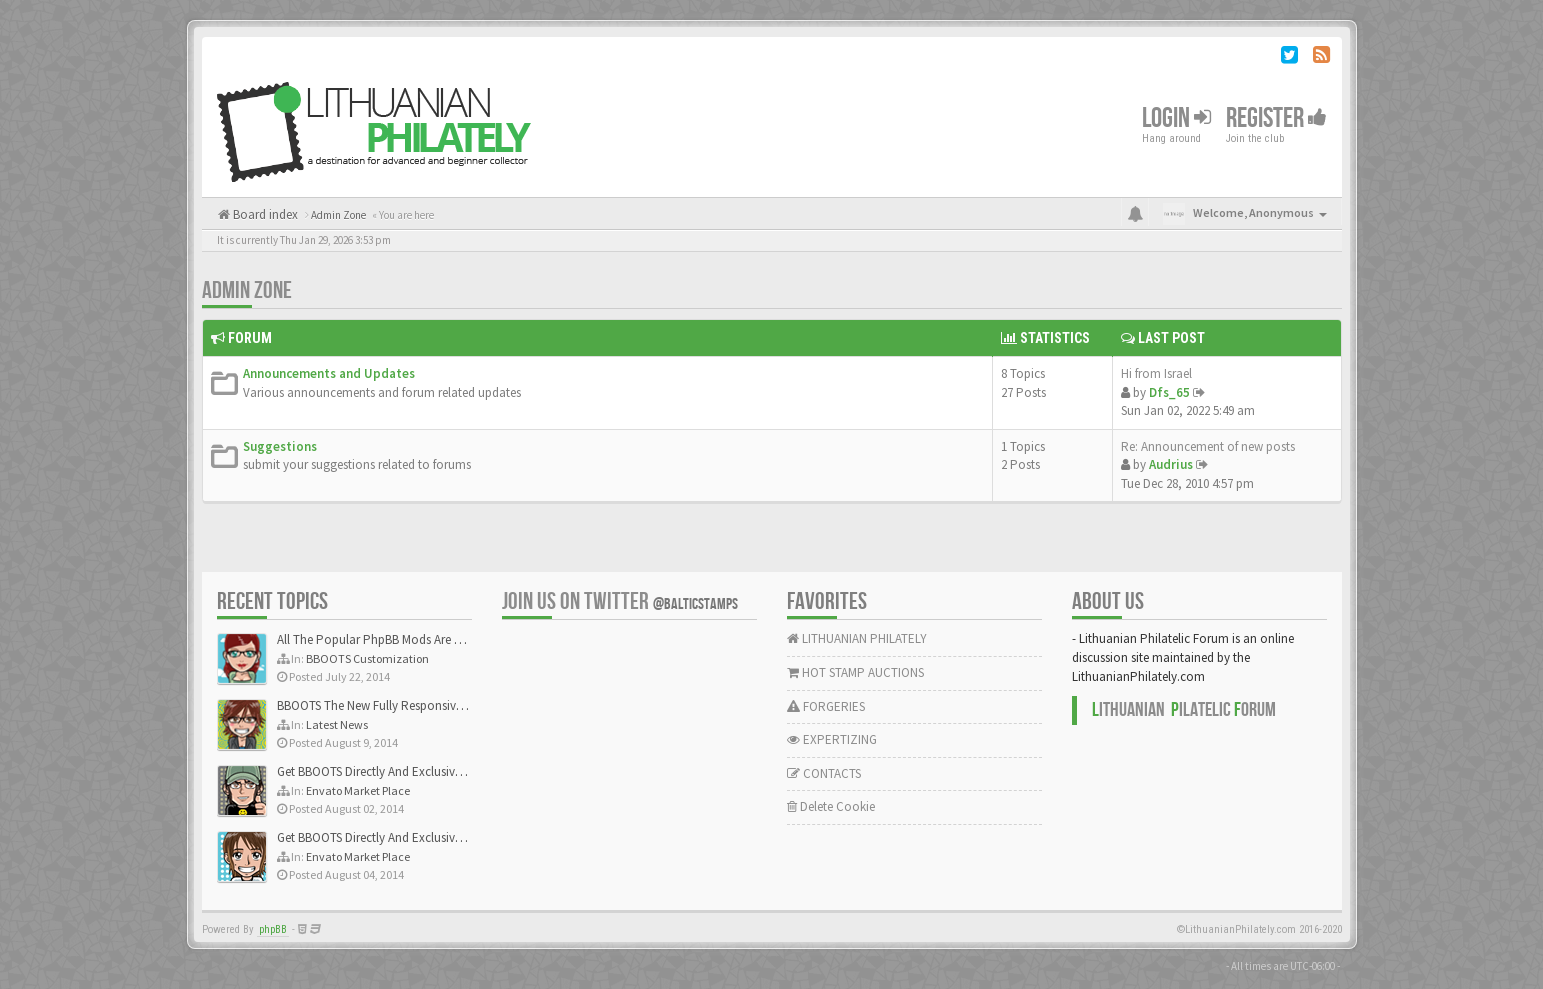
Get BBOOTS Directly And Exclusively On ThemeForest (419, 771)
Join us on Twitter (620, 601)
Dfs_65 (1169, 392)
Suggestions (280, 446)
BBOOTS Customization (367, 658)
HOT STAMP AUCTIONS (855, 672)
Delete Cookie (831, 806)
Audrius (1171, 464)
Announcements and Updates (329, 373)
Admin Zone (247, 290)
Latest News (337, 724)
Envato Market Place (358, 790)
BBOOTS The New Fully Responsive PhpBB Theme (409, 705)
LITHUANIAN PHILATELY (857, 638)
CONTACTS (824, 773)
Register (1276, 118)
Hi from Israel (1156, 373)
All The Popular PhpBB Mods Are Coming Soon (403, 639)
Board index (264, 214)
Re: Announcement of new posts (1208, 446)
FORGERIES (826, 706)
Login (1176, 118)
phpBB (273, 929)
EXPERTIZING (832, 739)
